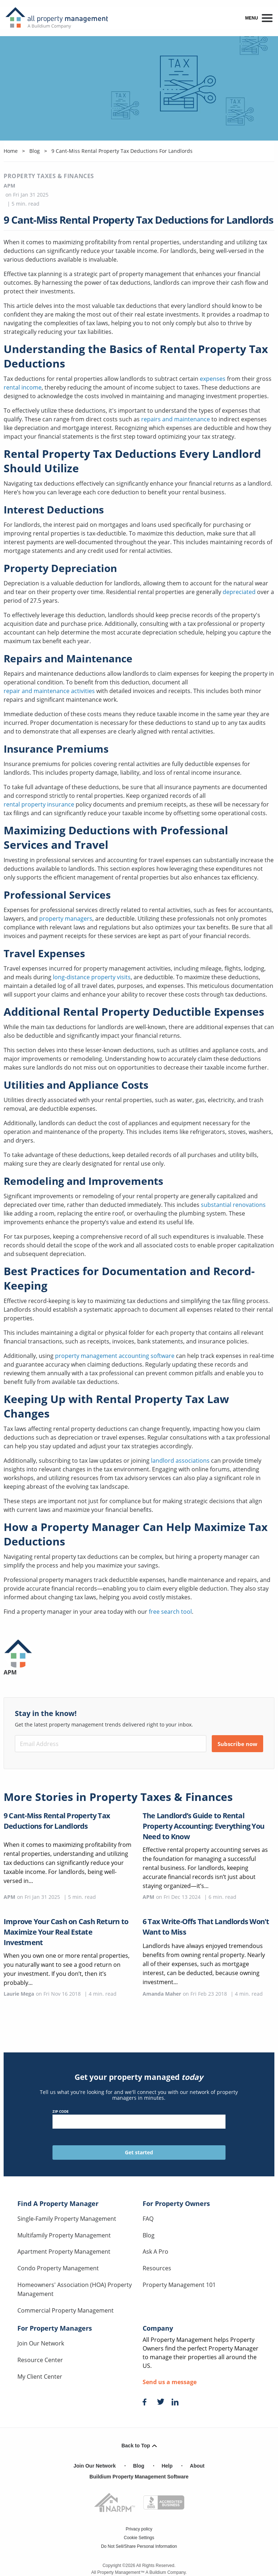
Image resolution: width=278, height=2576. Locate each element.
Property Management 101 (179, 2285)
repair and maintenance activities (49, 691)
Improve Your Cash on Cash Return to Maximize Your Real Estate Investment (66, 1932)
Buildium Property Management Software (139, 2477)
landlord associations (180, 1461)
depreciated (239, 592)
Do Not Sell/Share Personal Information (139, 2546)
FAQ (148, 2219)
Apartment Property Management (63, 2251)
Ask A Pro (155, 2251)
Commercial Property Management (65, 2310)
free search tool (170, 1612)
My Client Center (39, 2377)
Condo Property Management (58, 2268)
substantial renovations (233, 1205)
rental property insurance (39, 804)
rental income (23, 387)
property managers (65, 919)
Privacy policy (139, 2529)
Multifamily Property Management (64, 2235)
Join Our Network (40, 2343)
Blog (149, 2235)
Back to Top (138, 2445)
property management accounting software (114, 1356)
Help (166, 2466)
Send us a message (170, 2382)
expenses (213, 379)
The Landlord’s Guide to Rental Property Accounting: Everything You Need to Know (203, 1826)
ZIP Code (139, 2119)
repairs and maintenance (175, 419)
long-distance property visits (92, 977)
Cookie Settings (139, 2537)
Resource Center (40, 2360)
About (197, 2466)
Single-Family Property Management (66, 2219)
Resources (157, 2268)
